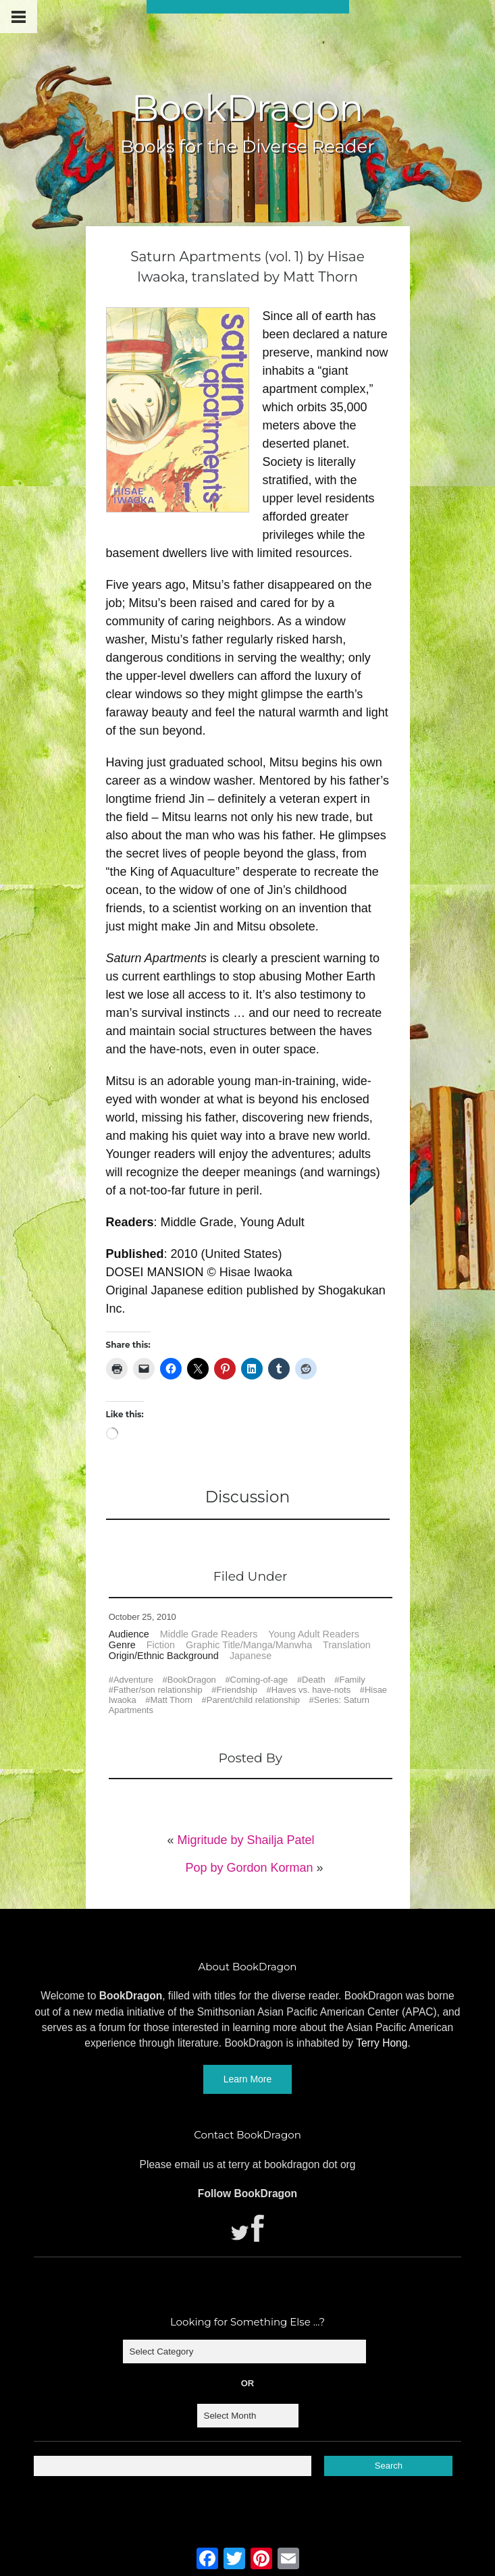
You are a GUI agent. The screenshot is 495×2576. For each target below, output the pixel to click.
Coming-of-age (259, 1680)
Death (313, 1680)
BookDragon (248, 108)
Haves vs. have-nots (310, 1690)
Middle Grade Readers (209, 1634)
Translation (347, 1644)
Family (352, 1680)
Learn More (248, 2079)
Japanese (250, 1655)
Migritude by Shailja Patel (245, 1840)
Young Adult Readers (313, 1634)
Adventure (133, 1680)
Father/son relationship (158, 1690)
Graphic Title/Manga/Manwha (249, 1644)
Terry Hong (381, 2043)
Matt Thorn (171, 1700)
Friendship (236, 1690)
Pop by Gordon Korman (249, 1867)
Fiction (161, 1644)
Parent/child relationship (253, 1700)
